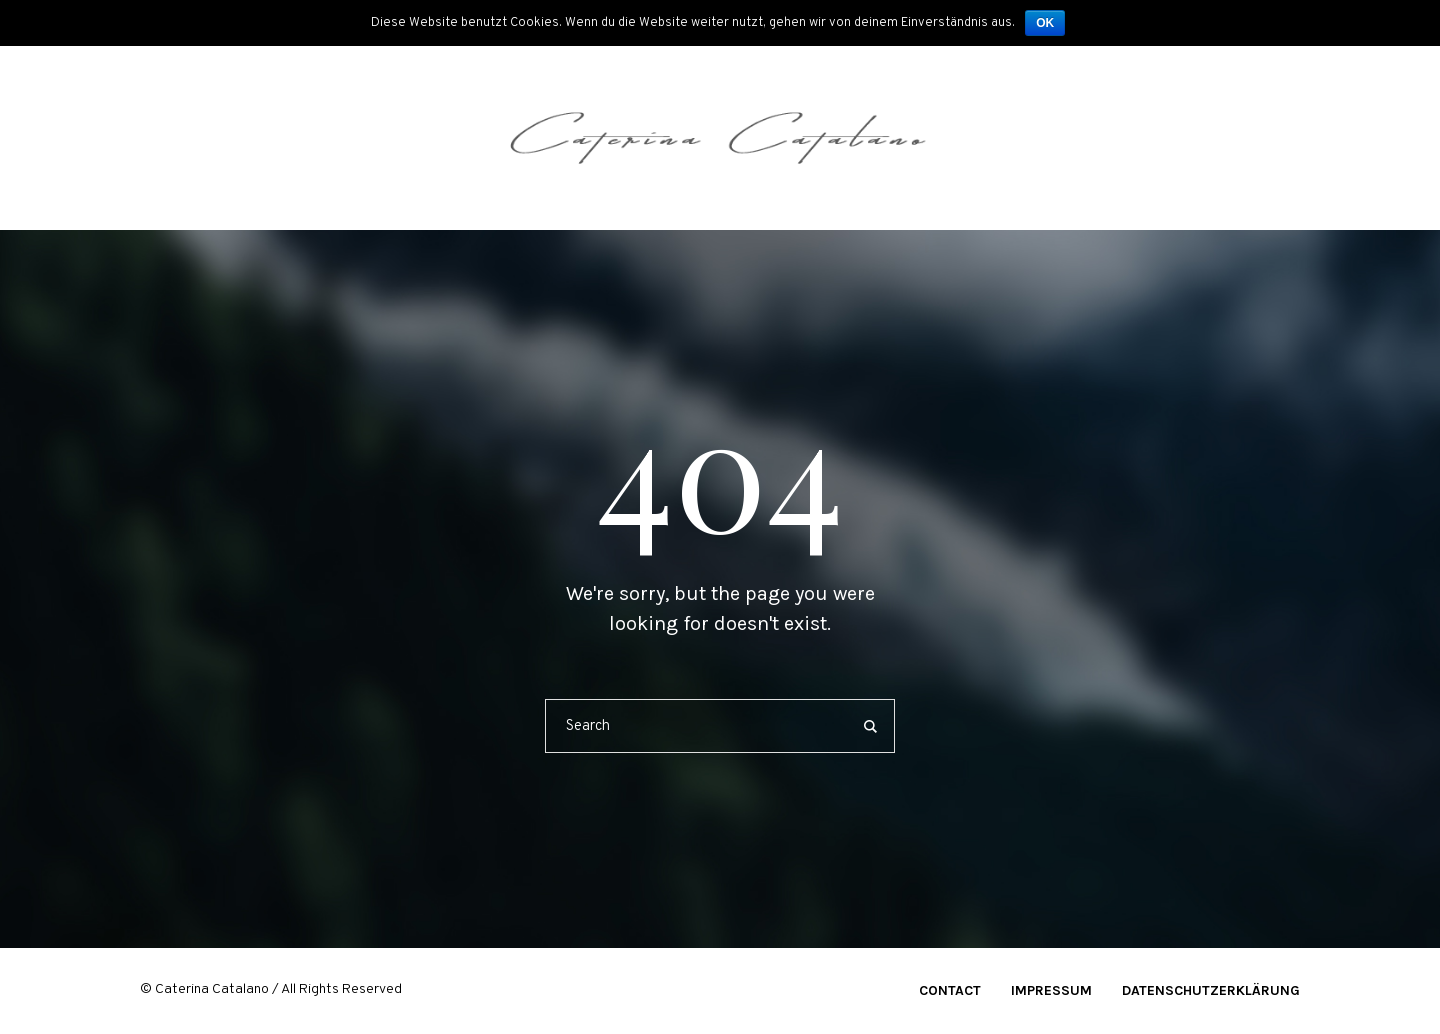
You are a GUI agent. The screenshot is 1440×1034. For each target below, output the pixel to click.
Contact (950, 990)
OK (1045, 23)
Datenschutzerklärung (1211, 990)
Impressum (1051, 990)
